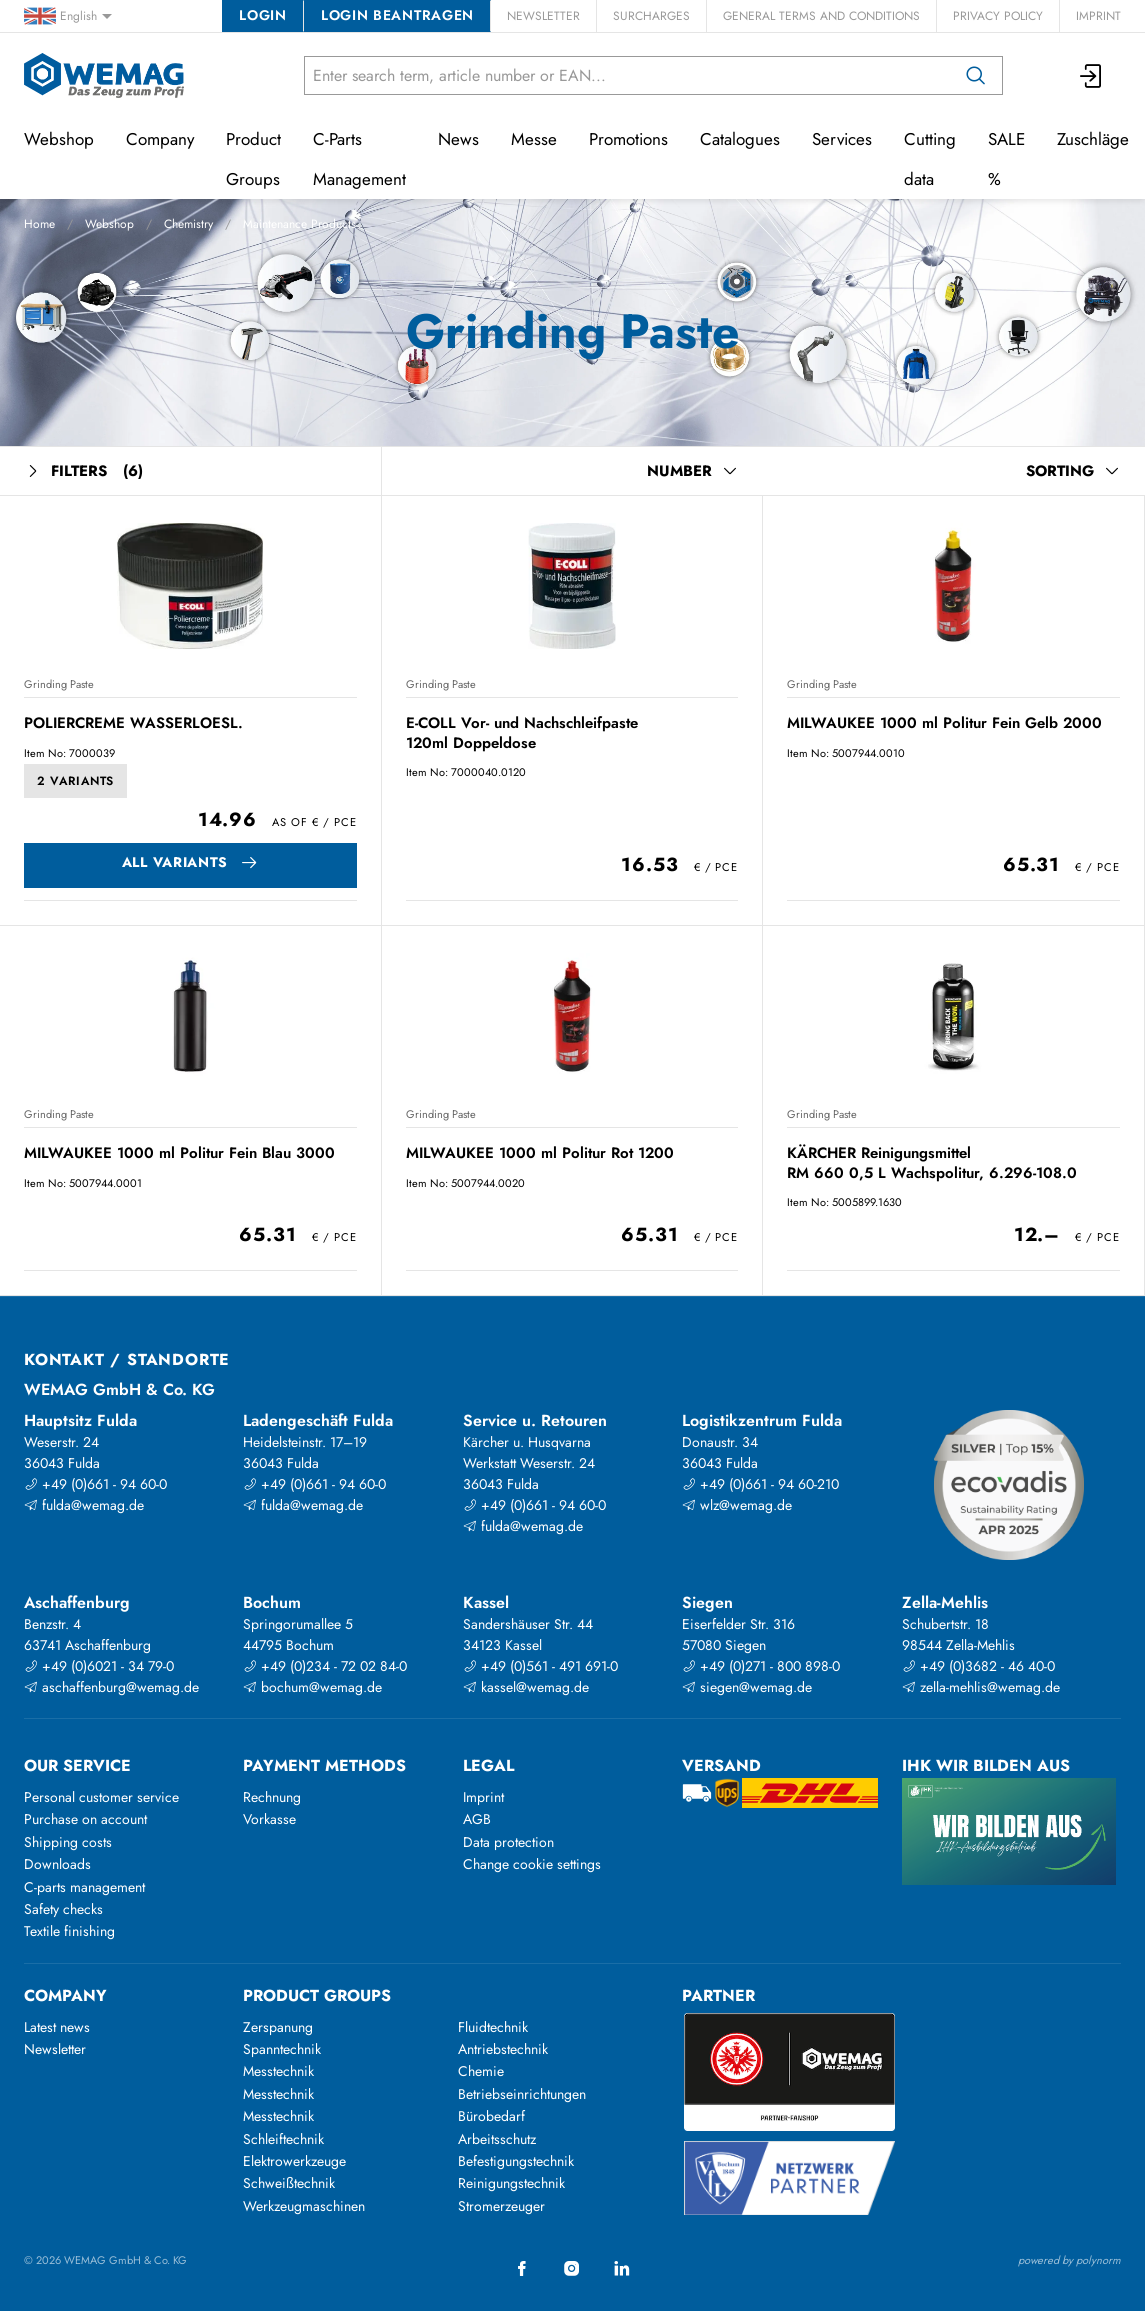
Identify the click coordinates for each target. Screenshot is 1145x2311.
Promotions (628, 139)
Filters (83, 471)
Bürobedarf (491, 2116)
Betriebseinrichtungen (522, 2094)
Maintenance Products (299, 224)
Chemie (481, 2071)
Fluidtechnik (493, 2027)
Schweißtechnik (289, 2183)
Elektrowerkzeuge (294, 2161)
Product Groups (253, 159)
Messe (534, 139)
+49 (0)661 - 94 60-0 (95, 1484)
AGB (477, 1819)
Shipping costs (68, 1842)
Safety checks (63, 1909)
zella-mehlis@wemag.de (981, 1687)
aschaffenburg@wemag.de (111, 1687)
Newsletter (543, 16)
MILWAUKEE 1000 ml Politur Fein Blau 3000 (179, 1153)
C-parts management (84, 1887)
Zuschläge (1093, 139)
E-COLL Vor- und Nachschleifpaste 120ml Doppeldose (522, 732)
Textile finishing (69, 1931)
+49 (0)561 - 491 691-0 (540, 1666)
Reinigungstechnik (511, 2183)
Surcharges (651, 16)
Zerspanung (278, 2027)
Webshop (109, 224)
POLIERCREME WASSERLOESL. (133, 723)
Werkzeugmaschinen (304, 2206)
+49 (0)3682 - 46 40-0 (978, 1666)
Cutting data (930, 159)
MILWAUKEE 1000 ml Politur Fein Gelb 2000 (944, 723)
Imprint (1098, 16)
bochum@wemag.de (312, 1687)
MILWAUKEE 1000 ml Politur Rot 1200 (540, 1153)
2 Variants (75, 781)
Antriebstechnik (503, 2049)
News (458, 139)
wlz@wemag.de (737, 1505)
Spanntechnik (282, 2049)
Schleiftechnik (283, 2139)
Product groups (317, 1995)
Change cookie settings (532, 1864)
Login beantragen (397, 15)
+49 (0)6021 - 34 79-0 (99, 1666)
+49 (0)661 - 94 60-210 (760, 1484)
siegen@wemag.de (747, 1687)
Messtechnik (278, 2071)
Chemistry (188, 224)
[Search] (976, 75)
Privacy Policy (998, 16)
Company (160, 139)
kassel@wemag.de (526, 1687)
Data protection (508, 1842)
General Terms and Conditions (821, 16)
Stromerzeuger (501, 2206)
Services (842, 139)
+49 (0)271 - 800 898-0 (761, 1666)
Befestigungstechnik (516, 2161)
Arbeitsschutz (497, 2139)
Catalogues (740, 139)
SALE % (1006, 159)
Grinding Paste (59, 684)
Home (39, 224)
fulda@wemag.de (84, 1505)
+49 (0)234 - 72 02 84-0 (325, 1666)
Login (262, 15)
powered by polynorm (1069, 2260)
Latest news (57, 2027)
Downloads (57, 1864)
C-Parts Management (359, 159)
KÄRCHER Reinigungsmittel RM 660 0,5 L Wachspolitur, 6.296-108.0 (932, 1162)
